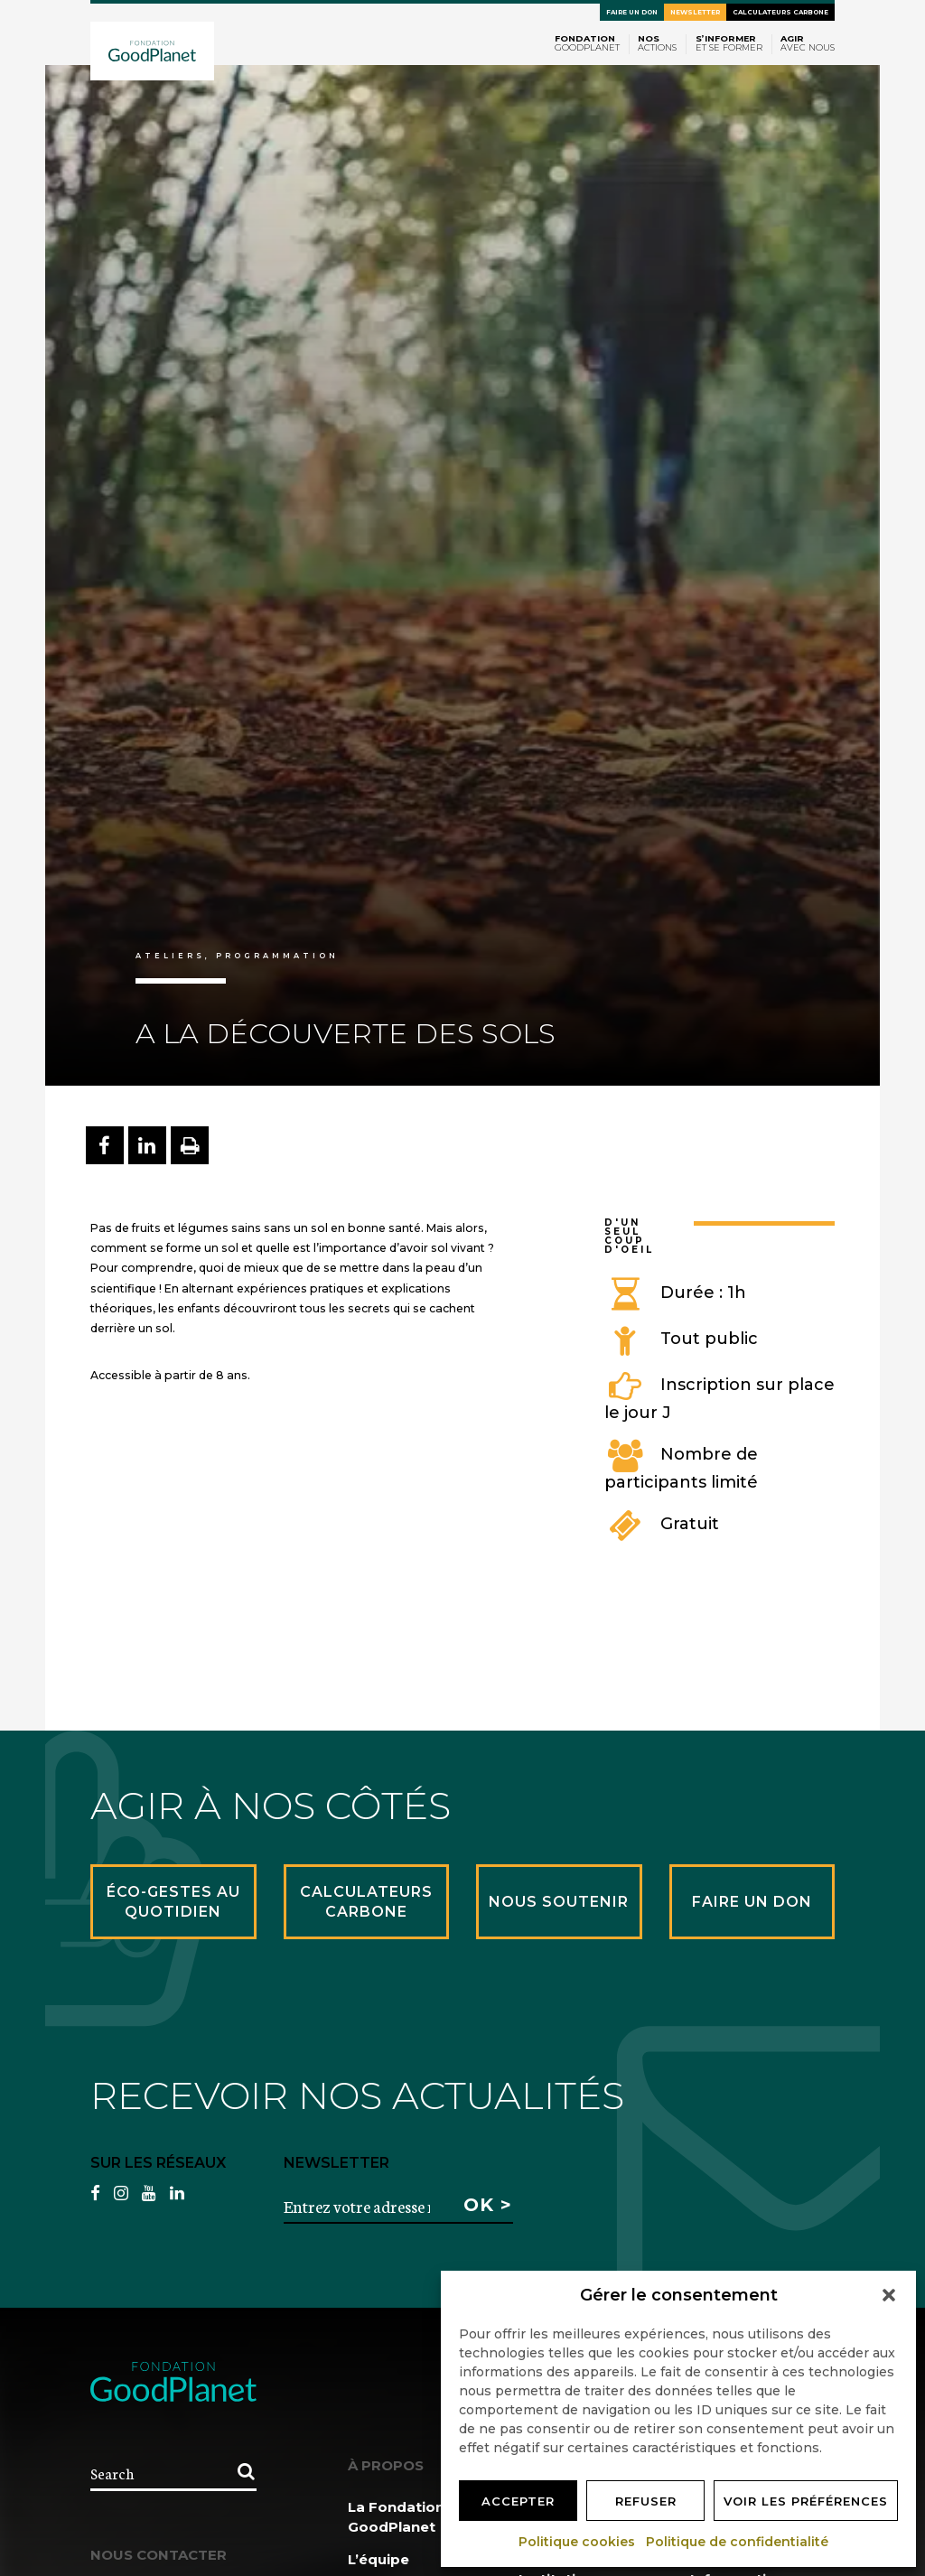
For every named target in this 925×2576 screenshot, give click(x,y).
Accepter (518, 2501)
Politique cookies (578, 2542)
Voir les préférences (806, 2501)
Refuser (646, 2501)
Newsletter (695, 12)
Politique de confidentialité (738, 2542)
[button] (889, 2295)
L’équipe (378, 2559)
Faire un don (632, 12)
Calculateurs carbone (780, 12)
